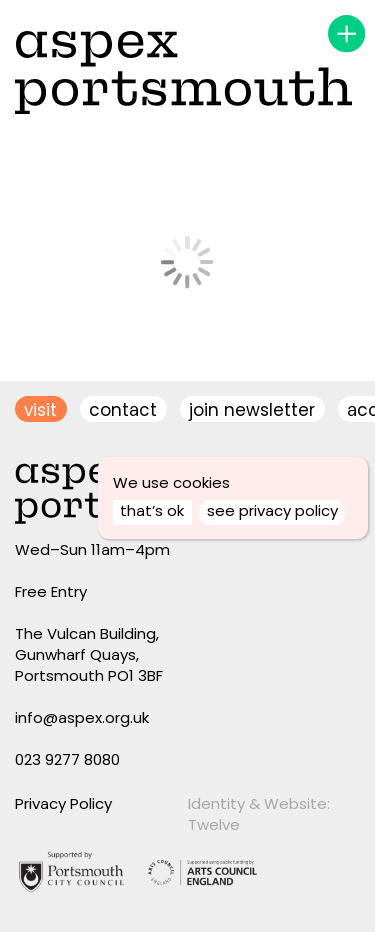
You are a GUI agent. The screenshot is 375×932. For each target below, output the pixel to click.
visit (40, 410)
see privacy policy (272, 510)
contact (123, 410)
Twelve (214, 824)
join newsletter (252, 410)
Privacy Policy (63, 803)
